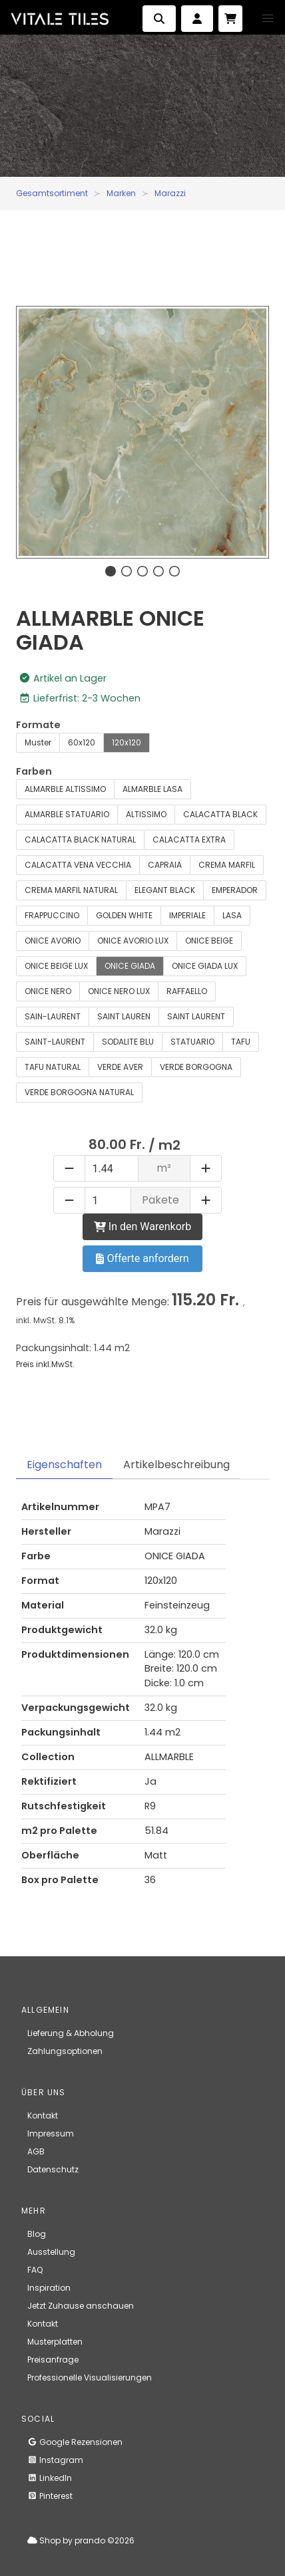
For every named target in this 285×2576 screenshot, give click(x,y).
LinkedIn (49, 2478)
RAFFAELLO (186, 991)
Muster (38, 742)
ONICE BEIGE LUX (56, 965)
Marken (121, 193)
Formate (38, 724)
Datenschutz (53, 2169)
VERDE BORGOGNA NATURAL (79, 1092)
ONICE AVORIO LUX (132, 940)
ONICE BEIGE (209, 940)
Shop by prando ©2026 (81, 2540)
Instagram (55, 2460)
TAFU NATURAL (53, 1067)
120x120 (126, 742)
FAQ (35, 2269)
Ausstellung (51, 2251)
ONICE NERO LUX (119, 991)
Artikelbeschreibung (176, 1464)
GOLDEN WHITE (124, 915)
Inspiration (49, 2287)
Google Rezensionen (75, 2442)
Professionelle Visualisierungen (89, 2377)
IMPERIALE (187, 915)
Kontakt (42, 2115)
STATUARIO (192, 1041)
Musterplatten (55, 2341)
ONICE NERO (48, 991)
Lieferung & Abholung (70, 2033)
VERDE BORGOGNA (196, 1067)
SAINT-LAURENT (55, 1041)
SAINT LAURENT (196, 1016)
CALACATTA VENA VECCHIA (78, 864)
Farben (34, 771)
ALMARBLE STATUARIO (67, 814)
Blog (36, 2234)
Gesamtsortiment (52, 193)
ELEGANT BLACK (165, 890)
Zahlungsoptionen (65, 2051)
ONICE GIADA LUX (205, 965)
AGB (36, 2151)
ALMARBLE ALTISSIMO (65, 789)
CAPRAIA (165, 864)
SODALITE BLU (128, 1041)
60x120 (81, 742)
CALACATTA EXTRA (189, 839)
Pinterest (50, 2496)
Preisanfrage (53, 2359)
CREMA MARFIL (226, 864)
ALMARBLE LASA (152, 789)
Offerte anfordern (142, 1258)
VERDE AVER (120, 1067)
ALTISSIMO (146, 814)
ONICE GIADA (130, 965)
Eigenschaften (64, 1464)
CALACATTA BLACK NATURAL (80, 839)
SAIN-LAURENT (53, 1016)
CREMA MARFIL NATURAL (71, 890)
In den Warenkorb (142, 1226)
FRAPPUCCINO (52, 915)
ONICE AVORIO (53, 940)
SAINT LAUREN (123, 1016)
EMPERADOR (235, 890)
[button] (267, 18)
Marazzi (170, 193)
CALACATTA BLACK (220, 814)
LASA (232, 915)
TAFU (240, 1041)
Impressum (50, 2133)
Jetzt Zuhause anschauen (80, 2305)
